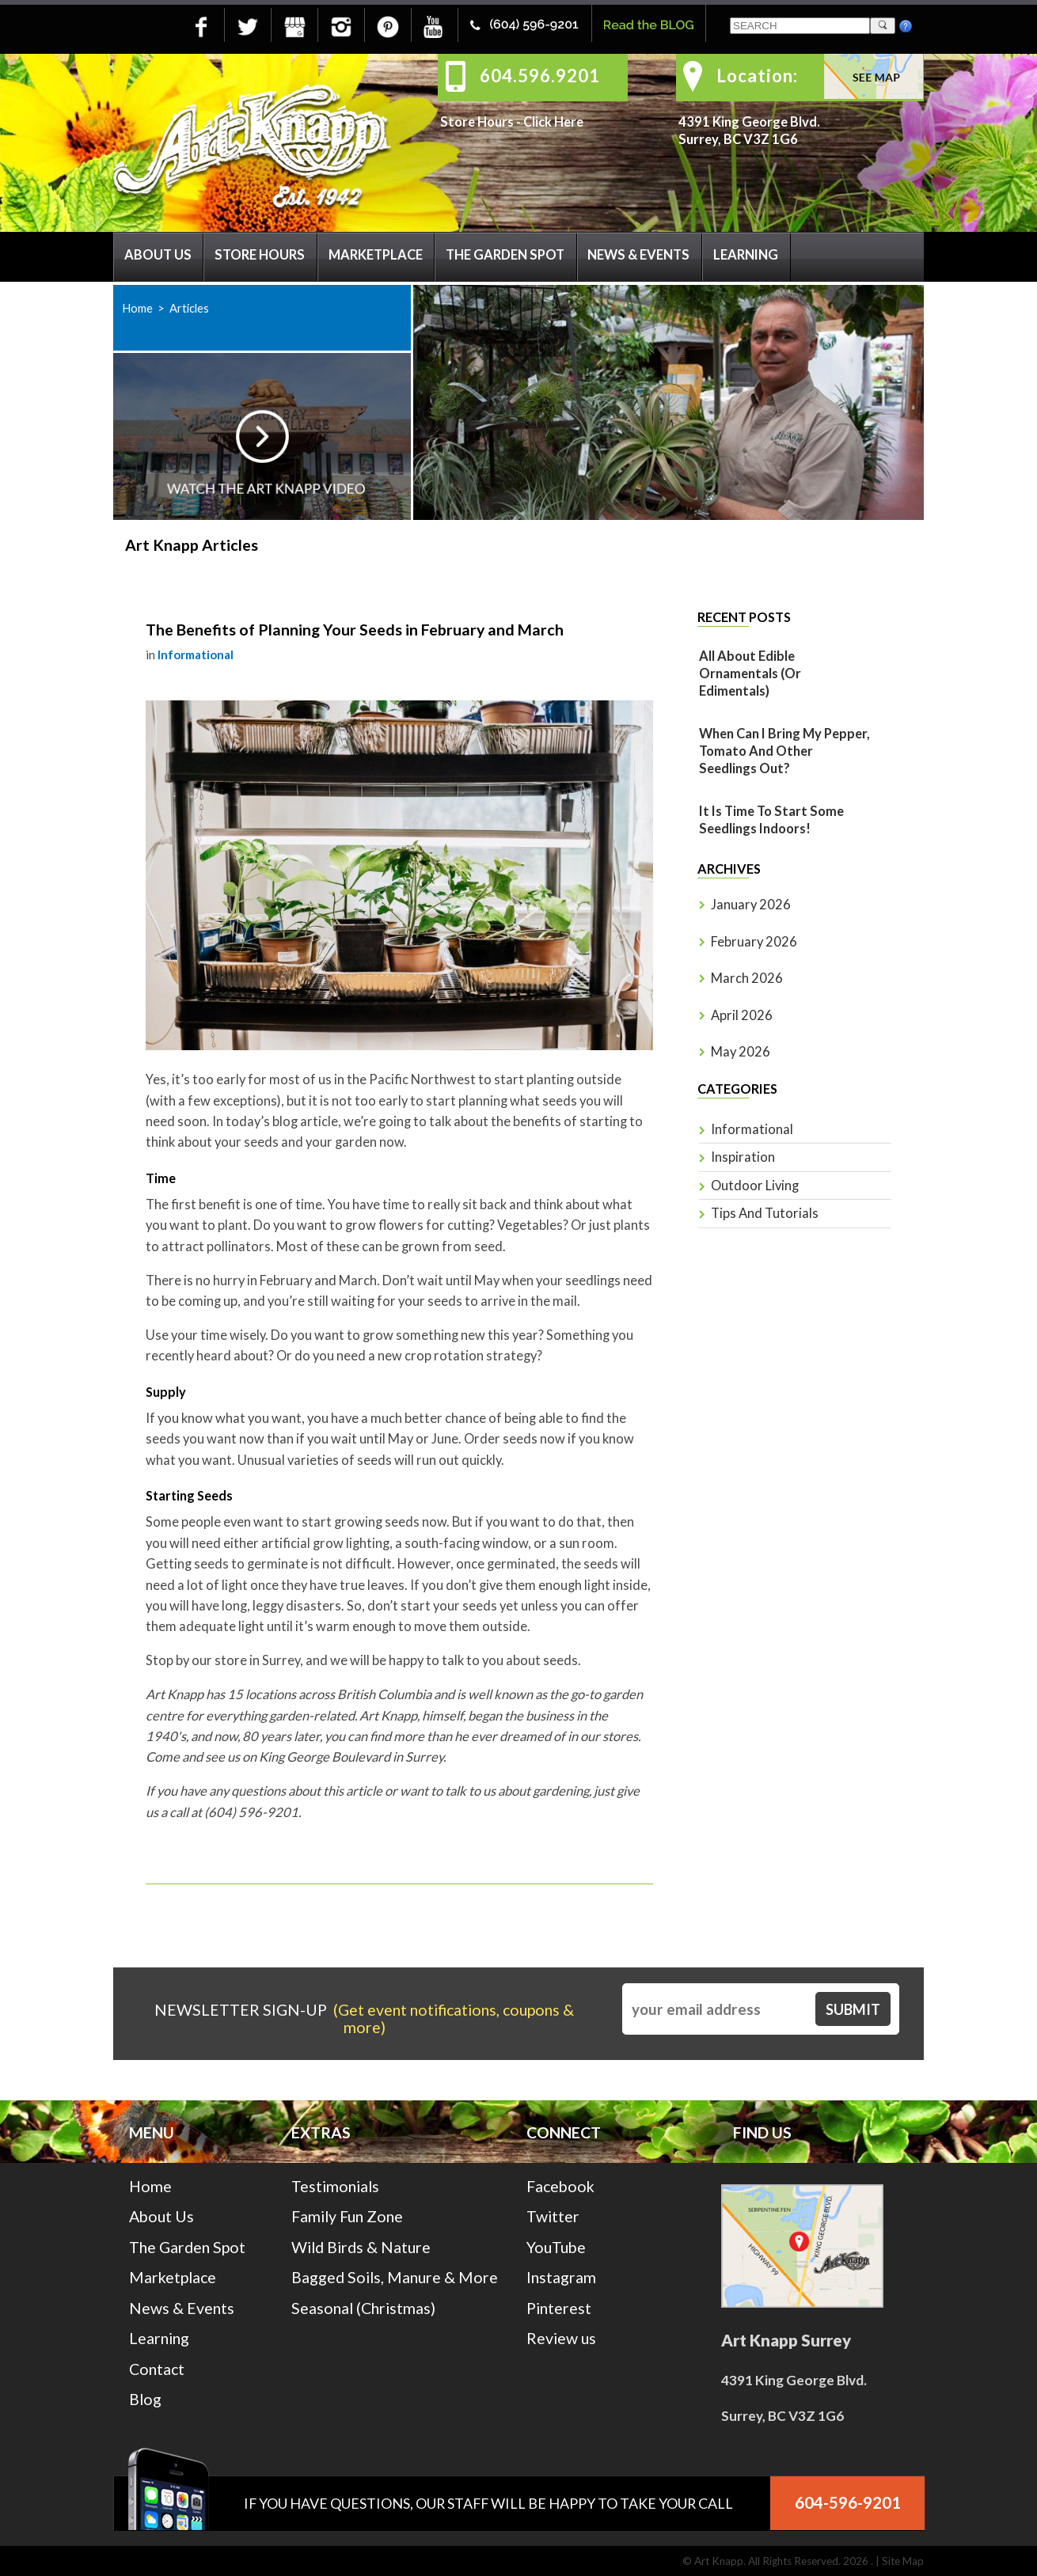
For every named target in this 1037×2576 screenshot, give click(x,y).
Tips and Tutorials (765, 1213)
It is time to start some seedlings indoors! (771, 820)
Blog (145, 2399)
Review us (561, 2338)
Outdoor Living (755, 1185)
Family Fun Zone (347, 2216)
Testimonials (335, 2186)
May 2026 (740, 1052)
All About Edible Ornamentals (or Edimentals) (750, 673)
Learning (745, 255)
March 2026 (747, 978)
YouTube (556, 2247)
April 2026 (742, 1015)
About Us (158, 255)
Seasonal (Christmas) (363, 2308)
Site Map (903, 2561)
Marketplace (376, 255)
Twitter (552, 2216)
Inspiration (743, 1157)
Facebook (560, 2186)
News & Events (638, 255)
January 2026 (751, 904)
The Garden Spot (505, 255)
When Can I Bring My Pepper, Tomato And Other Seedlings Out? (784, 751)
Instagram (561, 2277)
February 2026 (754, 942)
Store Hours (260, 255)
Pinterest (558, 2308)
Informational (196, 654)
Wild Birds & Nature (361, 2247)
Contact (156, 2369)
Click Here (553, 122)
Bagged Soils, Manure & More (394, 2277)
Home (137, 308)
